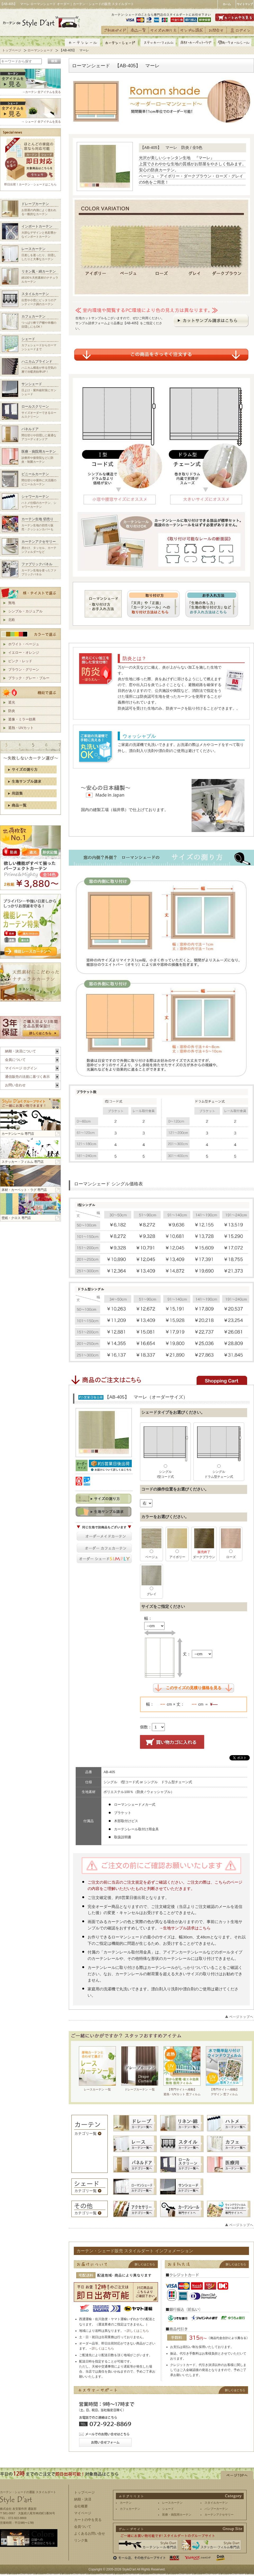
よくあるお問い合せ (89, 2533)
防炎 (11, 711)
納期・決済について (20, 1051)
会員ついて (82, 2527)
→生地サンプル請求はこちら (185, 1928)
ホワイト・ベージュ (23, 644)
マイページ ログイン (21, 1068)
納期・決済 (82, 2499)
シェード (168, 2508)
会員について (15, 1060)
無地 (11, 603)
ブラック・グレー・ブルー (28, 678)
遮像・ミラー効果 (22, 719)
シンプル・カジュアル (25, 611)
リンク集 (81, 2540)
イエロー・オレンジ (23, 653)
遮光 (11, 702)
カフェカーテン (130, 2508)
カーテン (125, 2502)
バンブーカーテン (216, 2508)
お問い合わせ (15, 1085)
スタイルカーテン (216, 2502)
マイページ (82, 2513)
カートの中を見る (88, 2520)
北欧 (11, 620)
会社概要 (81, 2506)
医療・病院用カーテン (176, 2514)
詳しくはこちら (138, 2331)
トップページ (11, 50)
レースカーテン (172, 2502)
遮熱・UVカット (21, 728)
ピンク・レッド (20, 661)
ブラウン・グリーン (23, 669)
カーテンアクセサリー (219, 2514)
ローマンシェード (40, 50)
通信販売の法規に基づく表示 (27, 1077)
